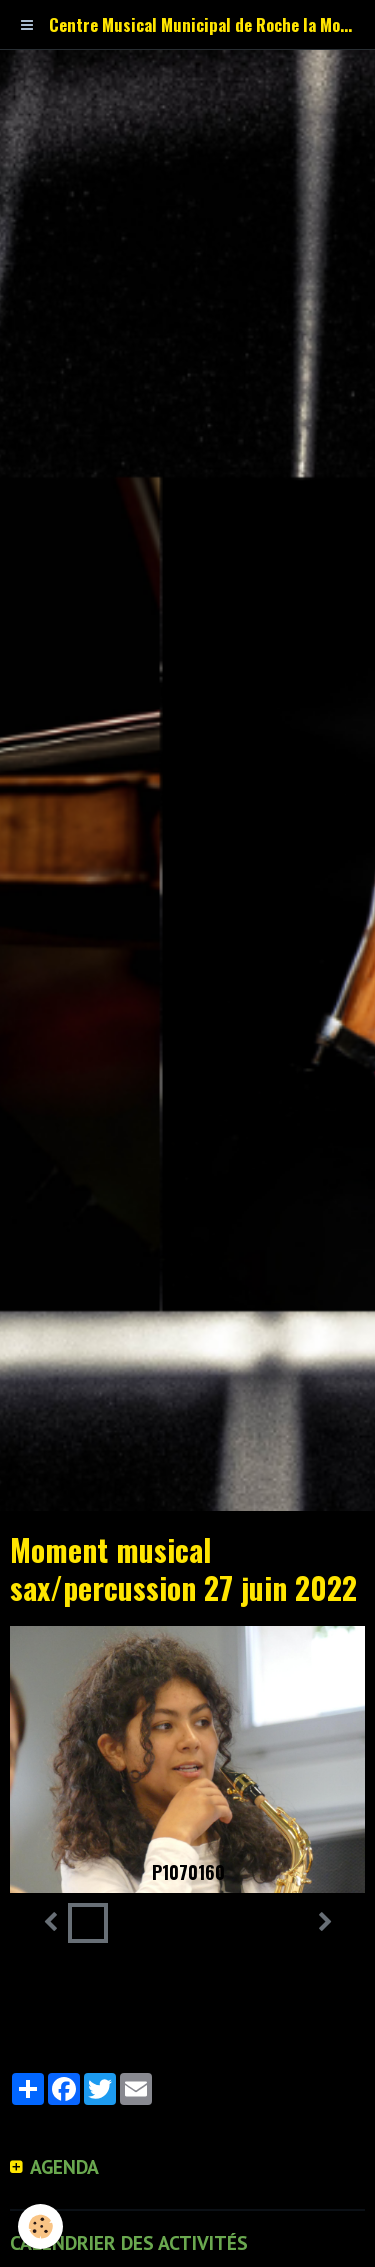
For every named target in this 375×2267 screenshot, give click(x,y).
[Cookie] (40, 2226)
